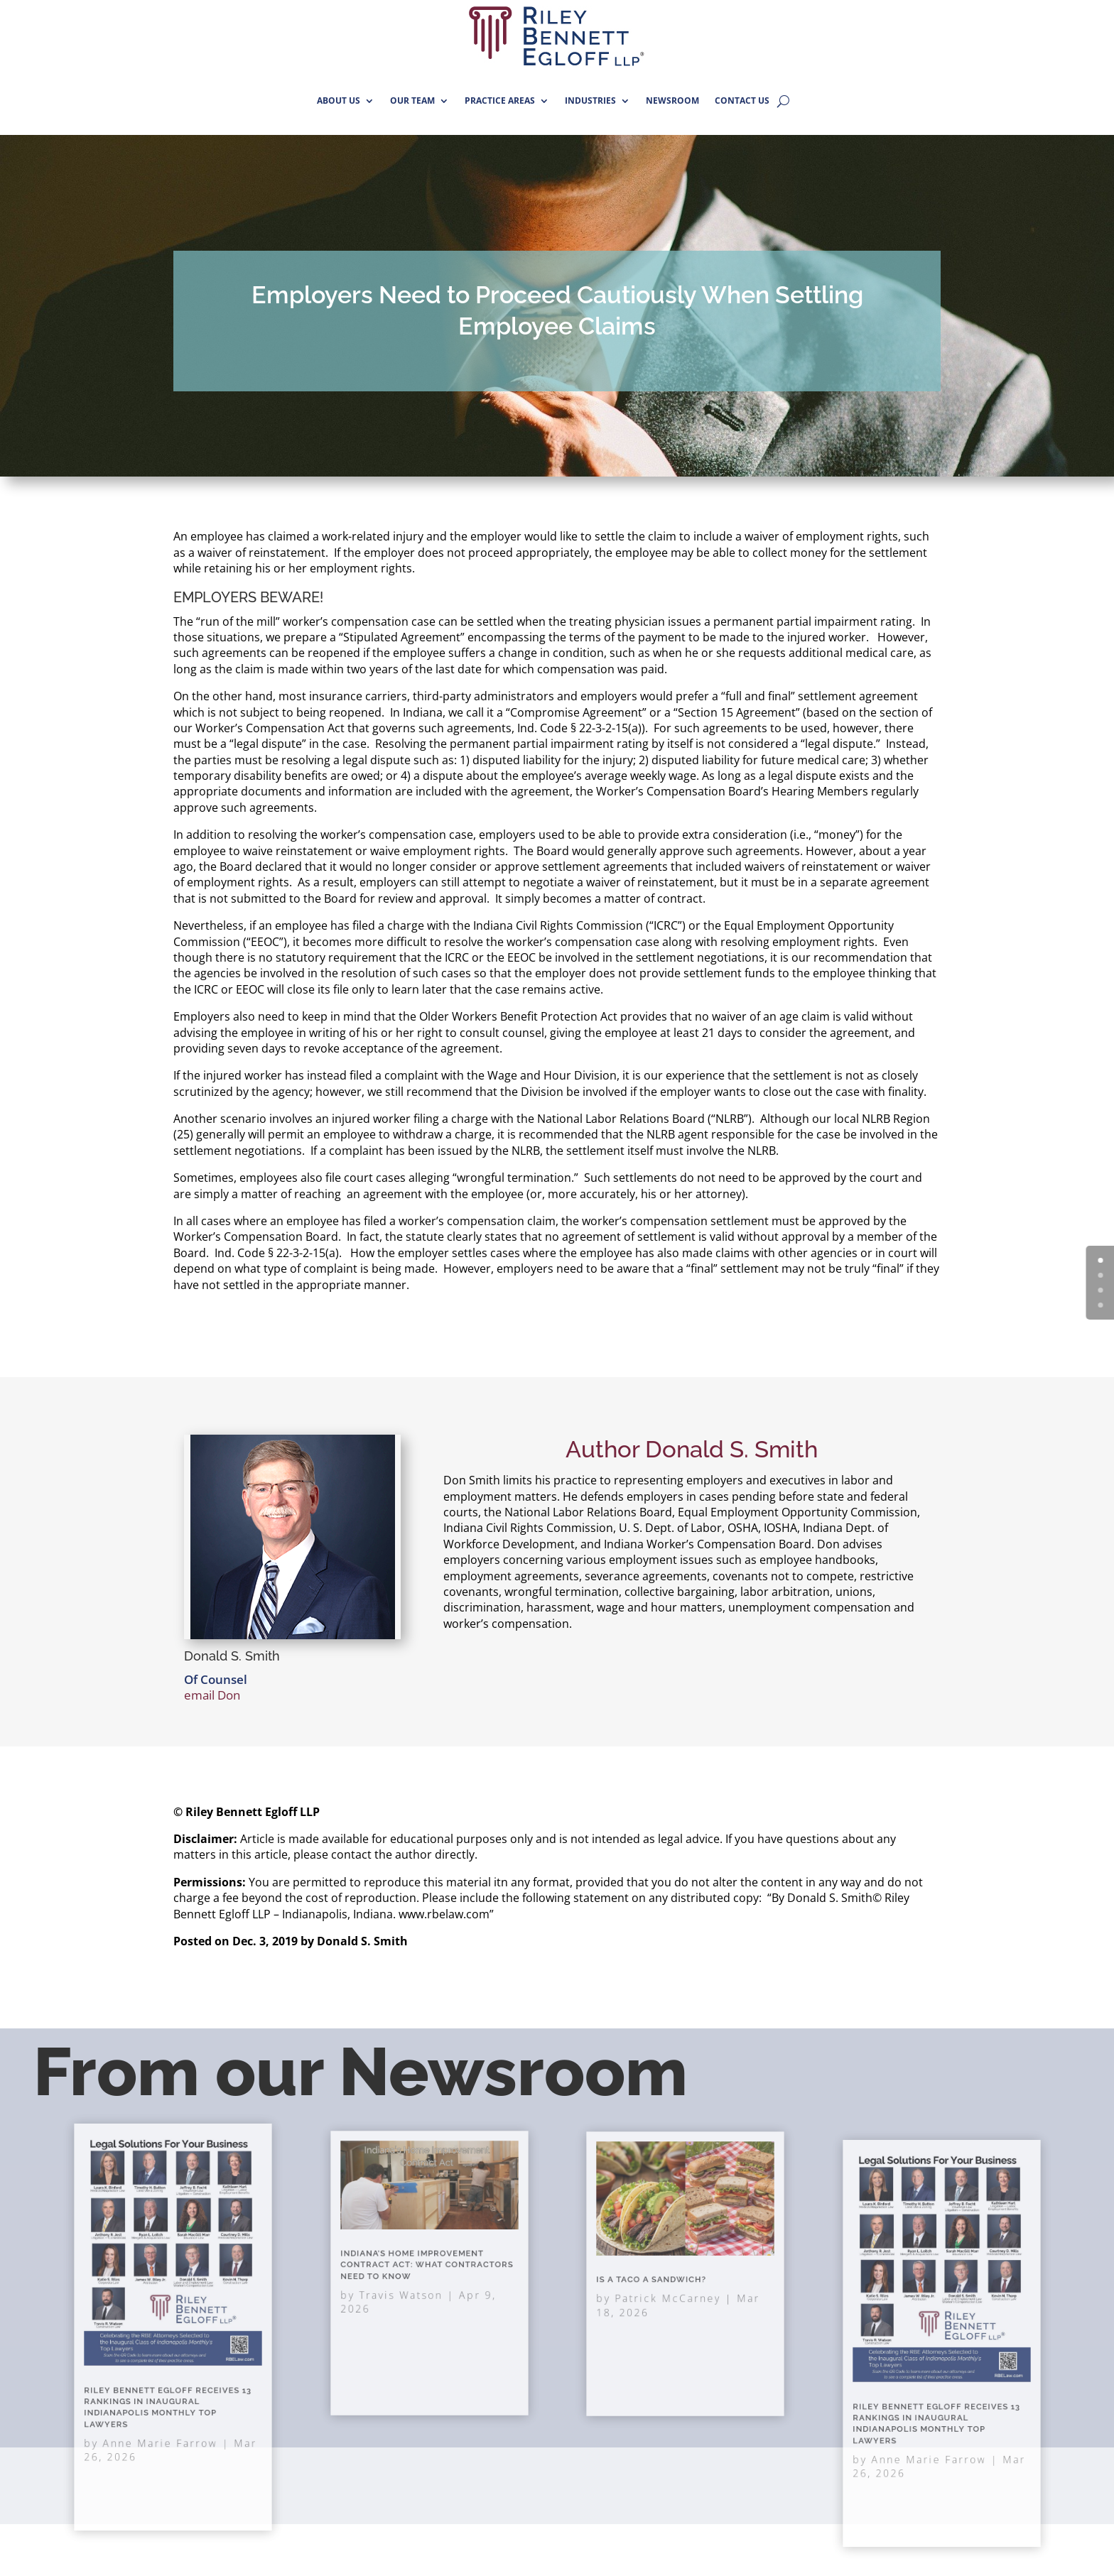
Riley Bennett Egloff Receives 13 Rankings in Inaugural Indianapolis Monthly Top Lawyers (170, 2376)
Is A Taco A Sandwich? (664, 2278)
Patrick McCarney (674, 2289)
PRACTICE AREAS (500, 100)
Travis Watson (411, 2286)
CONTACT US (742, 100)
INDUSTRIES (590, 100)
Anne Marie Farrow (165, 2398)
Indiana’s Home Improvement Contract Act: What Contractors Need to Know (427, 2267)
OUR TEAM (412, 100)
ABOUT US (338, 100)
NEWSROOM (672, 100)
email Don (212, 1695)
